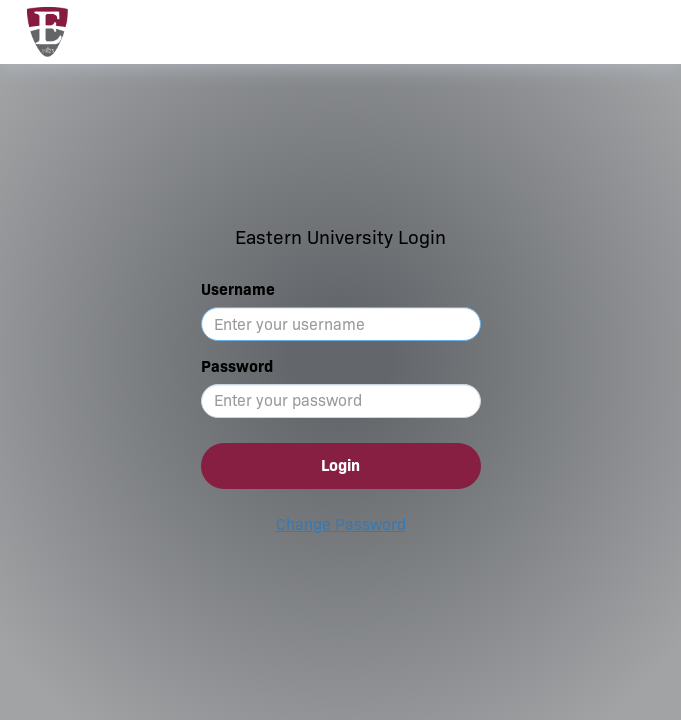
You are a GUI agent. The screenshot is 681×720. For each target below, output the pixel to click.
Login (340, 465)
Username (238, 289)
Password (237, 366)
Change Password (341, 524)
